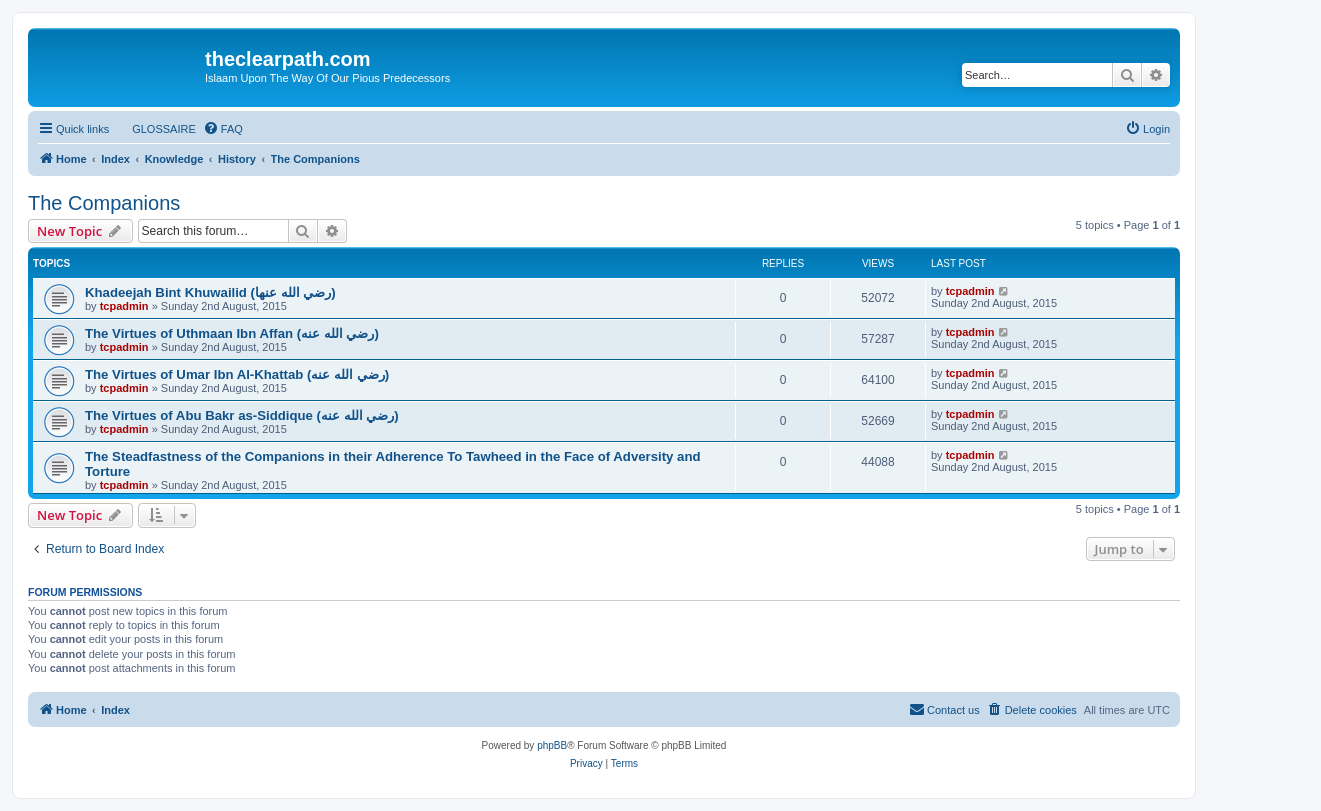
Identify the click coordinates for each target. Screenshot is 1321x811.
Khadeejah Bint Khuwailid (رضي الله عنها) (210, 292)
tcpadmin (124, 306)
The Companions (104, 203)
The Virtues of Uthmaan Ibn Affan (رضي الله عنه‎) (232, 333)
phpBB (552, 745)
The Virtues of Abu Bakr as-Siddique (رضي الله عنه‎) (242, 415)
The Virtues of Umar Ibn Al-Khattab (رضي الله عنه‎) (237, 374)
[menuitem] (155, 129)
